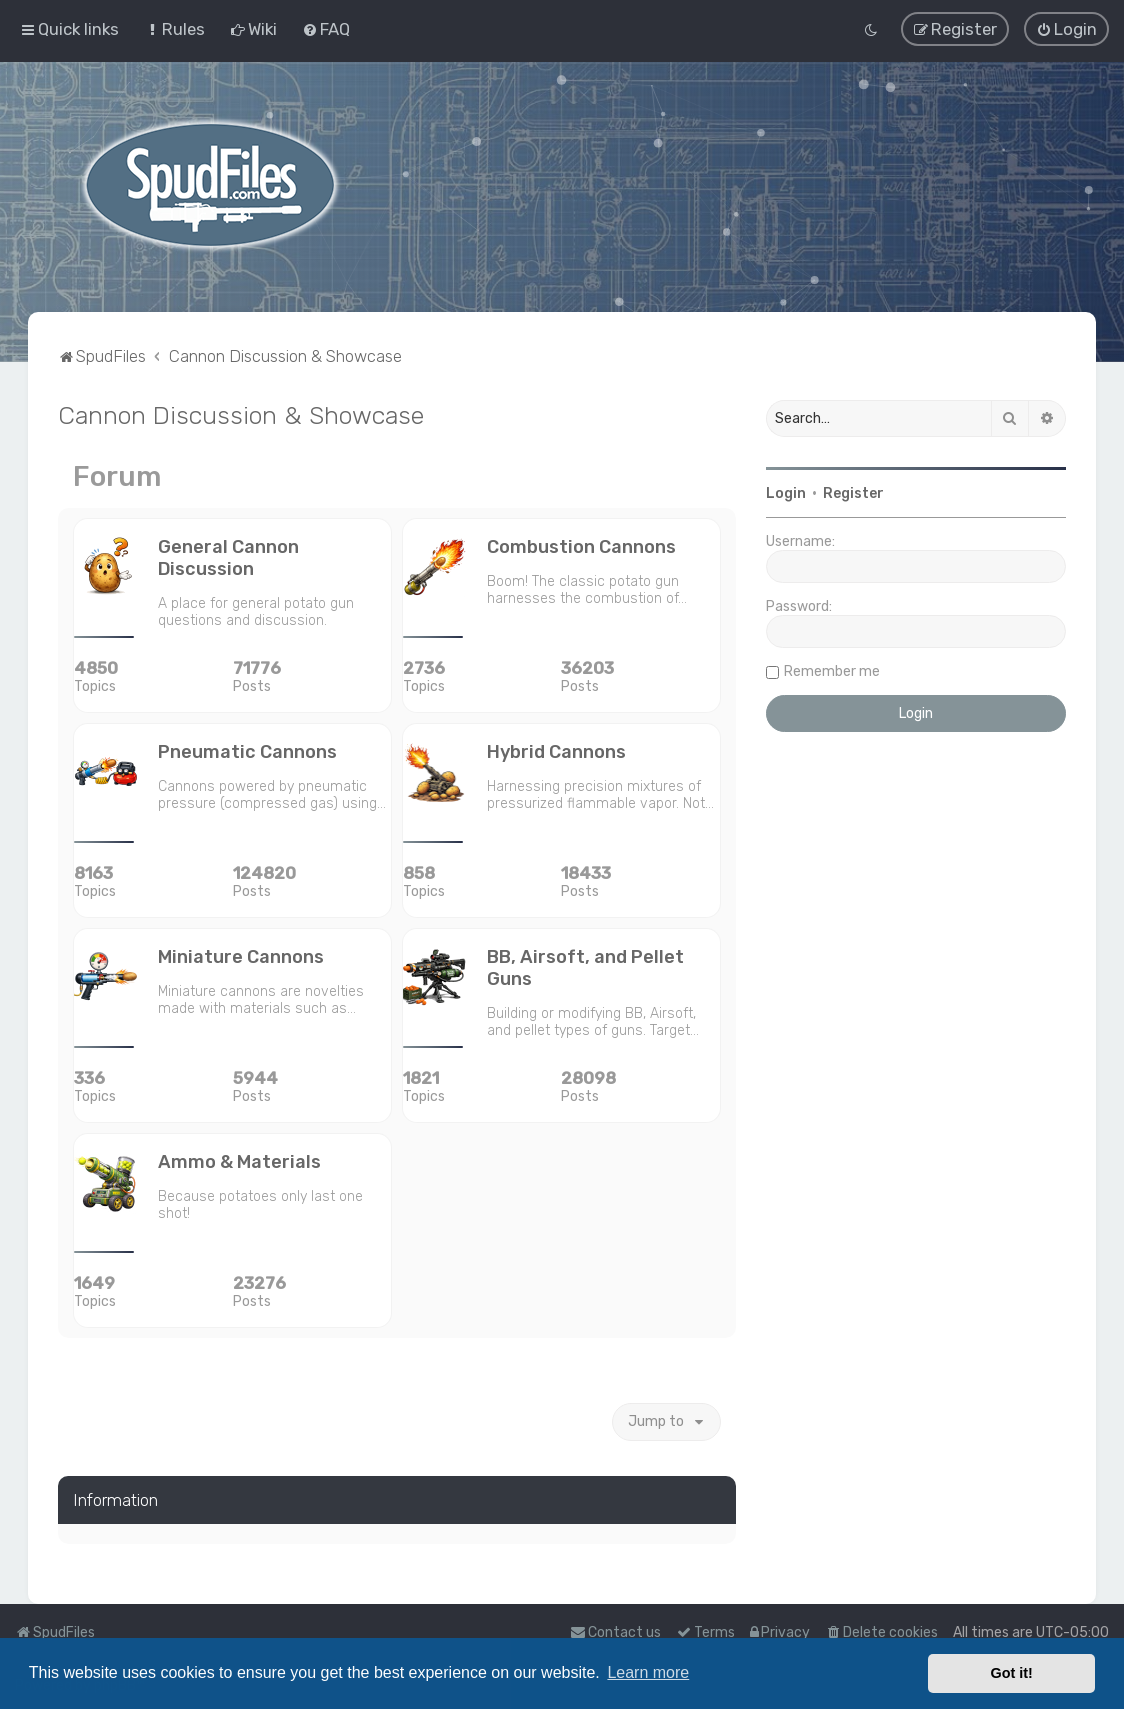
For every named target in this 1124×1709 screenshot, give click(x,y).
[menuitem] (174, 29)
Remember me (832, 670)
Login (786, 492)
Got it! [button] (1012, 1673)
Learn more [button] (648, 1672)
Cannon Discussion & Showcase (241, 414)
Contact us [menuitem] (615, 1632)
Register (853, 492)
